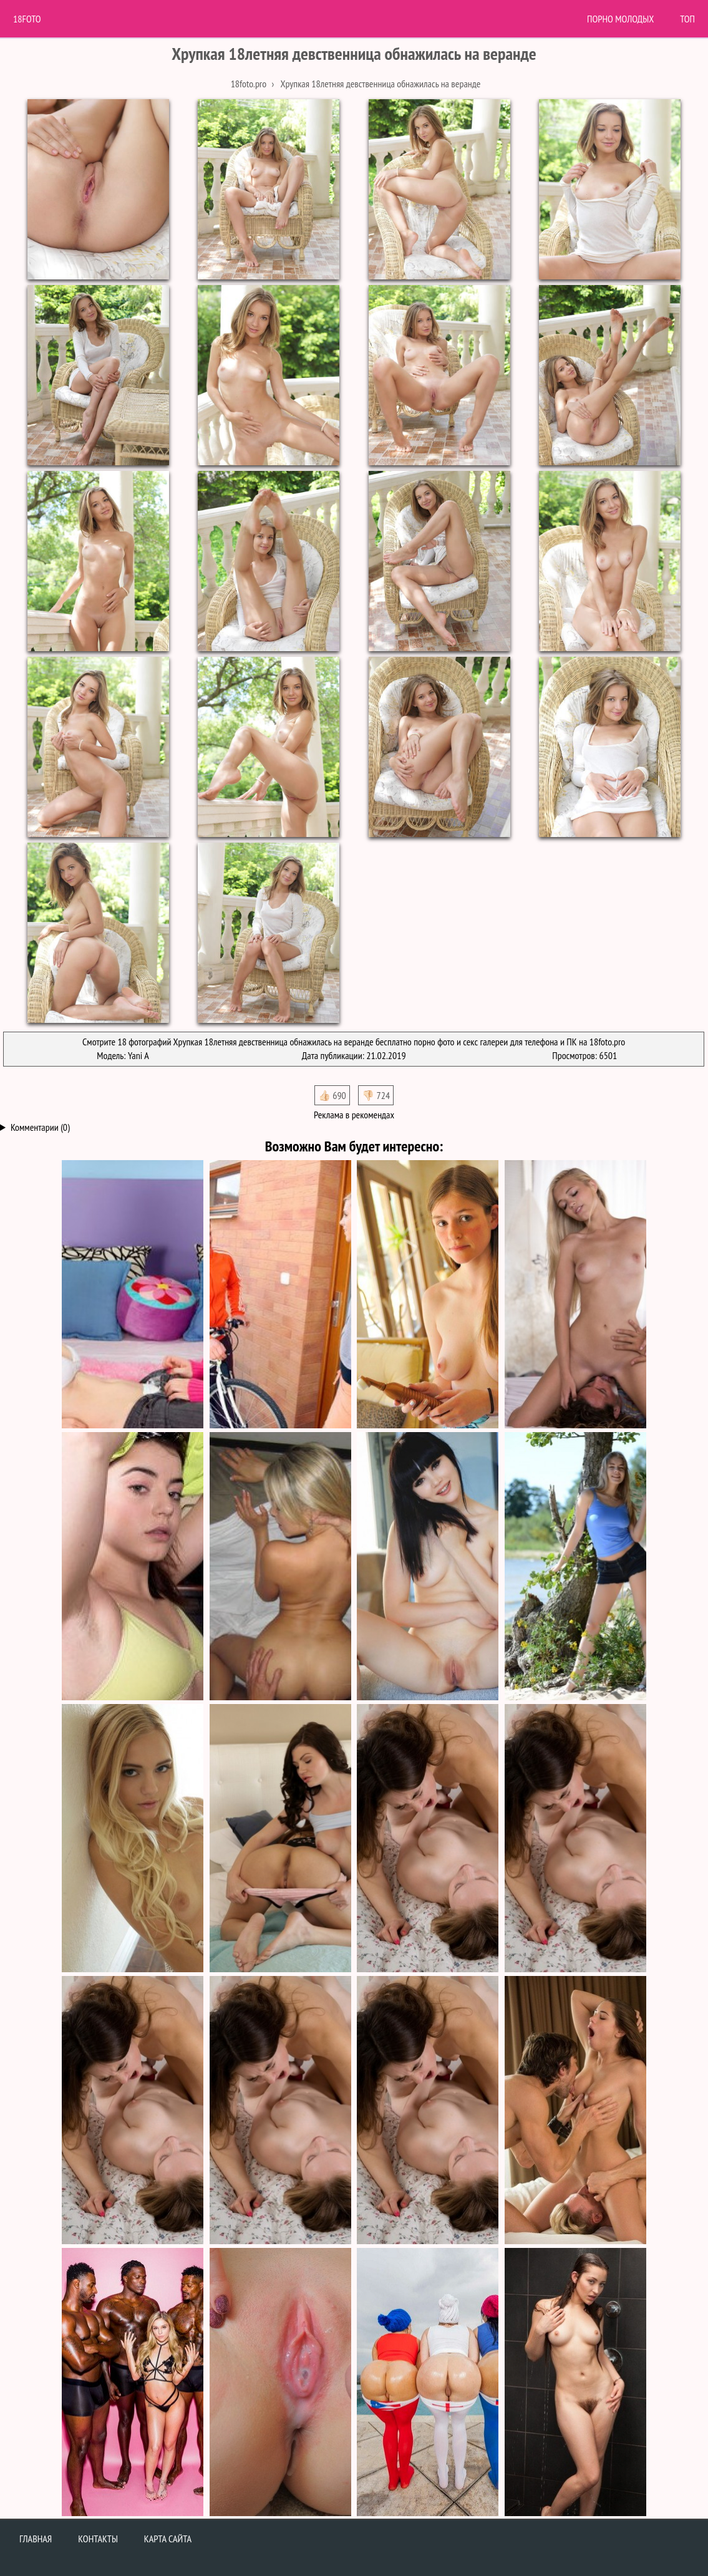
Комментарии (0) (40, 1127)
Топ (687, 18)
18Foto (27, 18)
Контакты (98, 2538)
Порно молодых (620, 18)
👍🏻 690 (332, 1095)
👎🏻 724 (376, 1095)
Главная (35, 2538)
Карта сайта (168, 2538)
